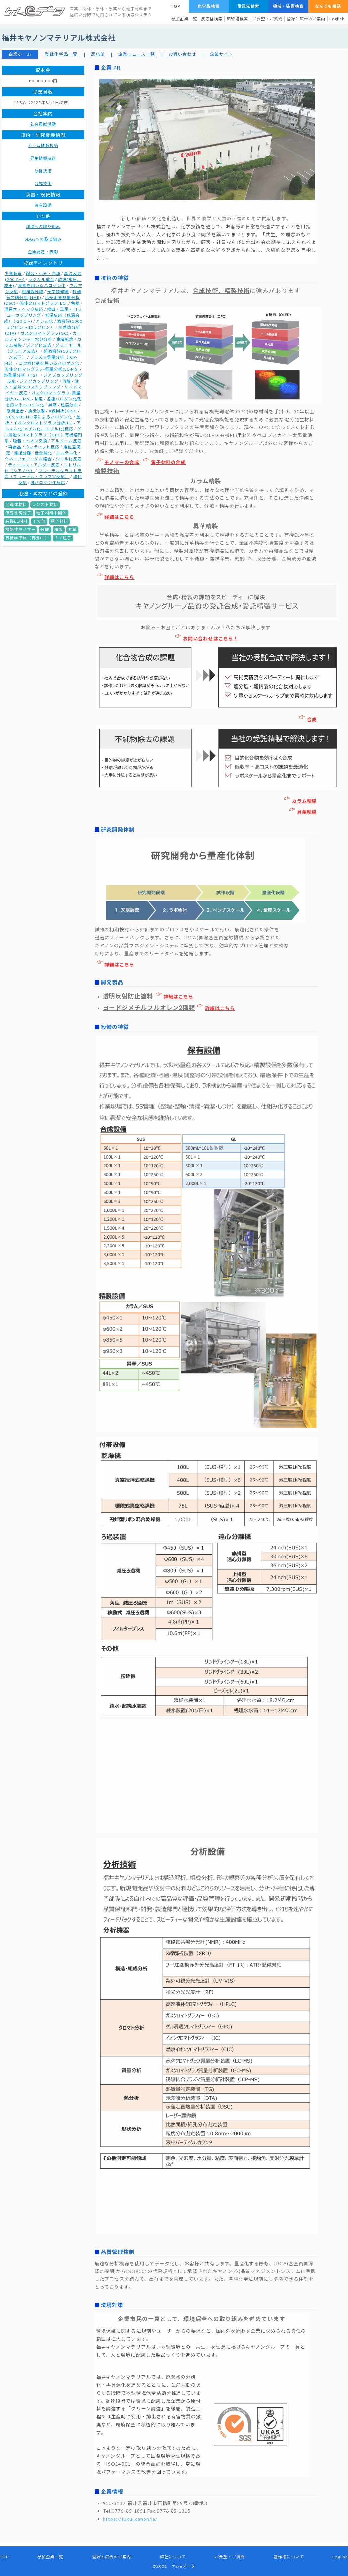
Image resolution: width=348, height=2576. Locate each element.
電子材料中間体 (51, 512)
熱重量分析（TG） (22, 375)
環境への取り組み (43, 226)
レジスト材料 (45, 504)
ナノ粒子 (62, 537)
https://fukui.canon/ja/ (130, 2519)
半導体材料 (16, 504)
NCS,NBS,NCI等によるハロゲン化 (39, 416)
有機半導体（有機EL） (27, 537)
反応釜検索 (212, 18)
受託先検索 (248, 6)
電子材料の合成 (164, 462)
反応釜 (98, 54)
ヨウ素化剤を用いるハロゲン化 (49, 363)
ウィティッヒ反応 (42, 446)
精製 (58, 529)
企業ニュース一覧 (136, 54)
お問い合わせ (182, 54)
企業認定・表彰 (43, 251)
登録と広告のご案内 (306, 18)
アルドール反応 (66, 440)
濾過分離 (22, 452)
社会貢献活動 (43, 124)
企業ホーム (20, 54)
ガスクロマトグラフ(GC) (44, 333)
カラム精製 (300, 801)
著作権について (289, 2556)
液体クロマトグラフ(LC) (43, 303)
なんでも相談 (328, 6)
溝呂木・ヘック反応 (23, 309)
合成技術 (43, 183)
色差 (75, 303)
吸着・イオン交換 (30, 440)
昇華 (52, 404)
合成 (308, 719)
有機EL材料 (16, 521)
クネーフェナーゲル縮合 (28, 458)
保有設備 (43, 205)
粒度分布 (69, 404)
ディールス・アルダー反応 (34, 464)
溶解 (66, 381)
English (337, 18)
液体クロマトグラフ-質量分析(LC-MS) (42, 369)
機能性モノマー (20, 529)
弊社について (173, 2556)
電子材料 (59, 521)
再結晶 (14, 446)
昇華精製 (303, 812)
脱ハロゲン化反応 (48, 482)
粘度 (39, 398)
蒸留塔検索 (237, 18)
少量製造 (13, 273)
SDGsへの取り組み (43, 239)
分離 (44, 529)
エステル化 (67, 452)
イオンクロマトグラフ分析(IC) (43, 422)
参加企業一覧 (184, 18)
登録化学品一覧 (61, 54)
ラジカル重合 (41, 279)
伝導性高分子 (18, 512)
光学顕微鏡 (58, 291)
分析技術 (43, 170)
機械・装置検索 (288, 6)
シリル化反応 (69, 458)
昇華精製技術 (43, 158)
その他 (39, 521)
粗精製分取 (32, 291)
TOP (175, 6)
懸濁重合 (15, 410)
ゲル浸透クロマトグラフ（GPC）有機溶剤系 (43, 434)
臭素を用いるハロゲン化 (42, 285)
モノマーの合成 (117, 462)
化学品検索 (208, 6)
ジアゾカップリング (39, 381)
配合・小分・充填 (43, 273)
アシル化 (44, 321)
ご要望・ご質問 (267, 18)
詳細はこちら (115, 517)
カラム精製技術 (43, 145)
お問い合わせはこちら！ (206, 638)
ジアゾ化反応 (39, 345)
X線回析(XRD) (63, 410)
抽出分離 (36, 410)
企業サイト (221, 54)
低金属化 (43, 452)
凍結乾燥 (64, 339)
